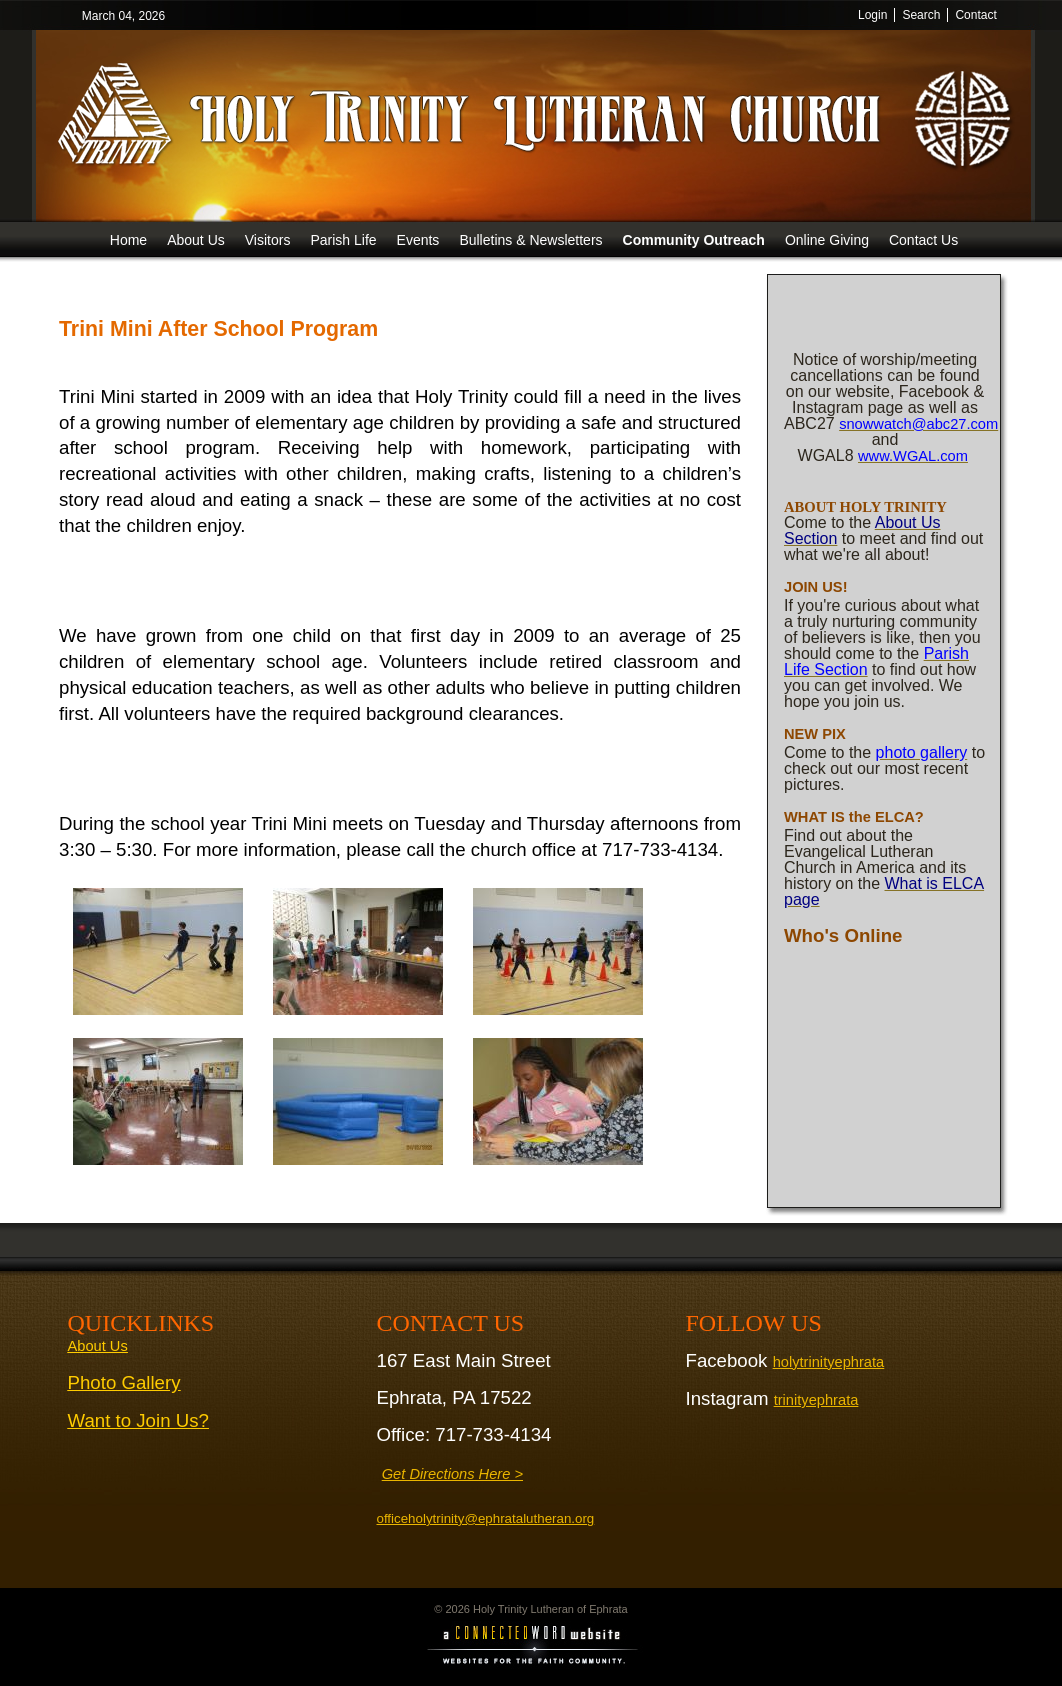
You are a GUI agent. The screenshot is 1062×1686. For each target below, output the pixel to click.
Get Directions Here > (452, 1474)
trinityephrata (816, 1400)
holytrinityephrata (829, 1362)
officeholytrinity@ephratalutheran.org (486, 1518)
